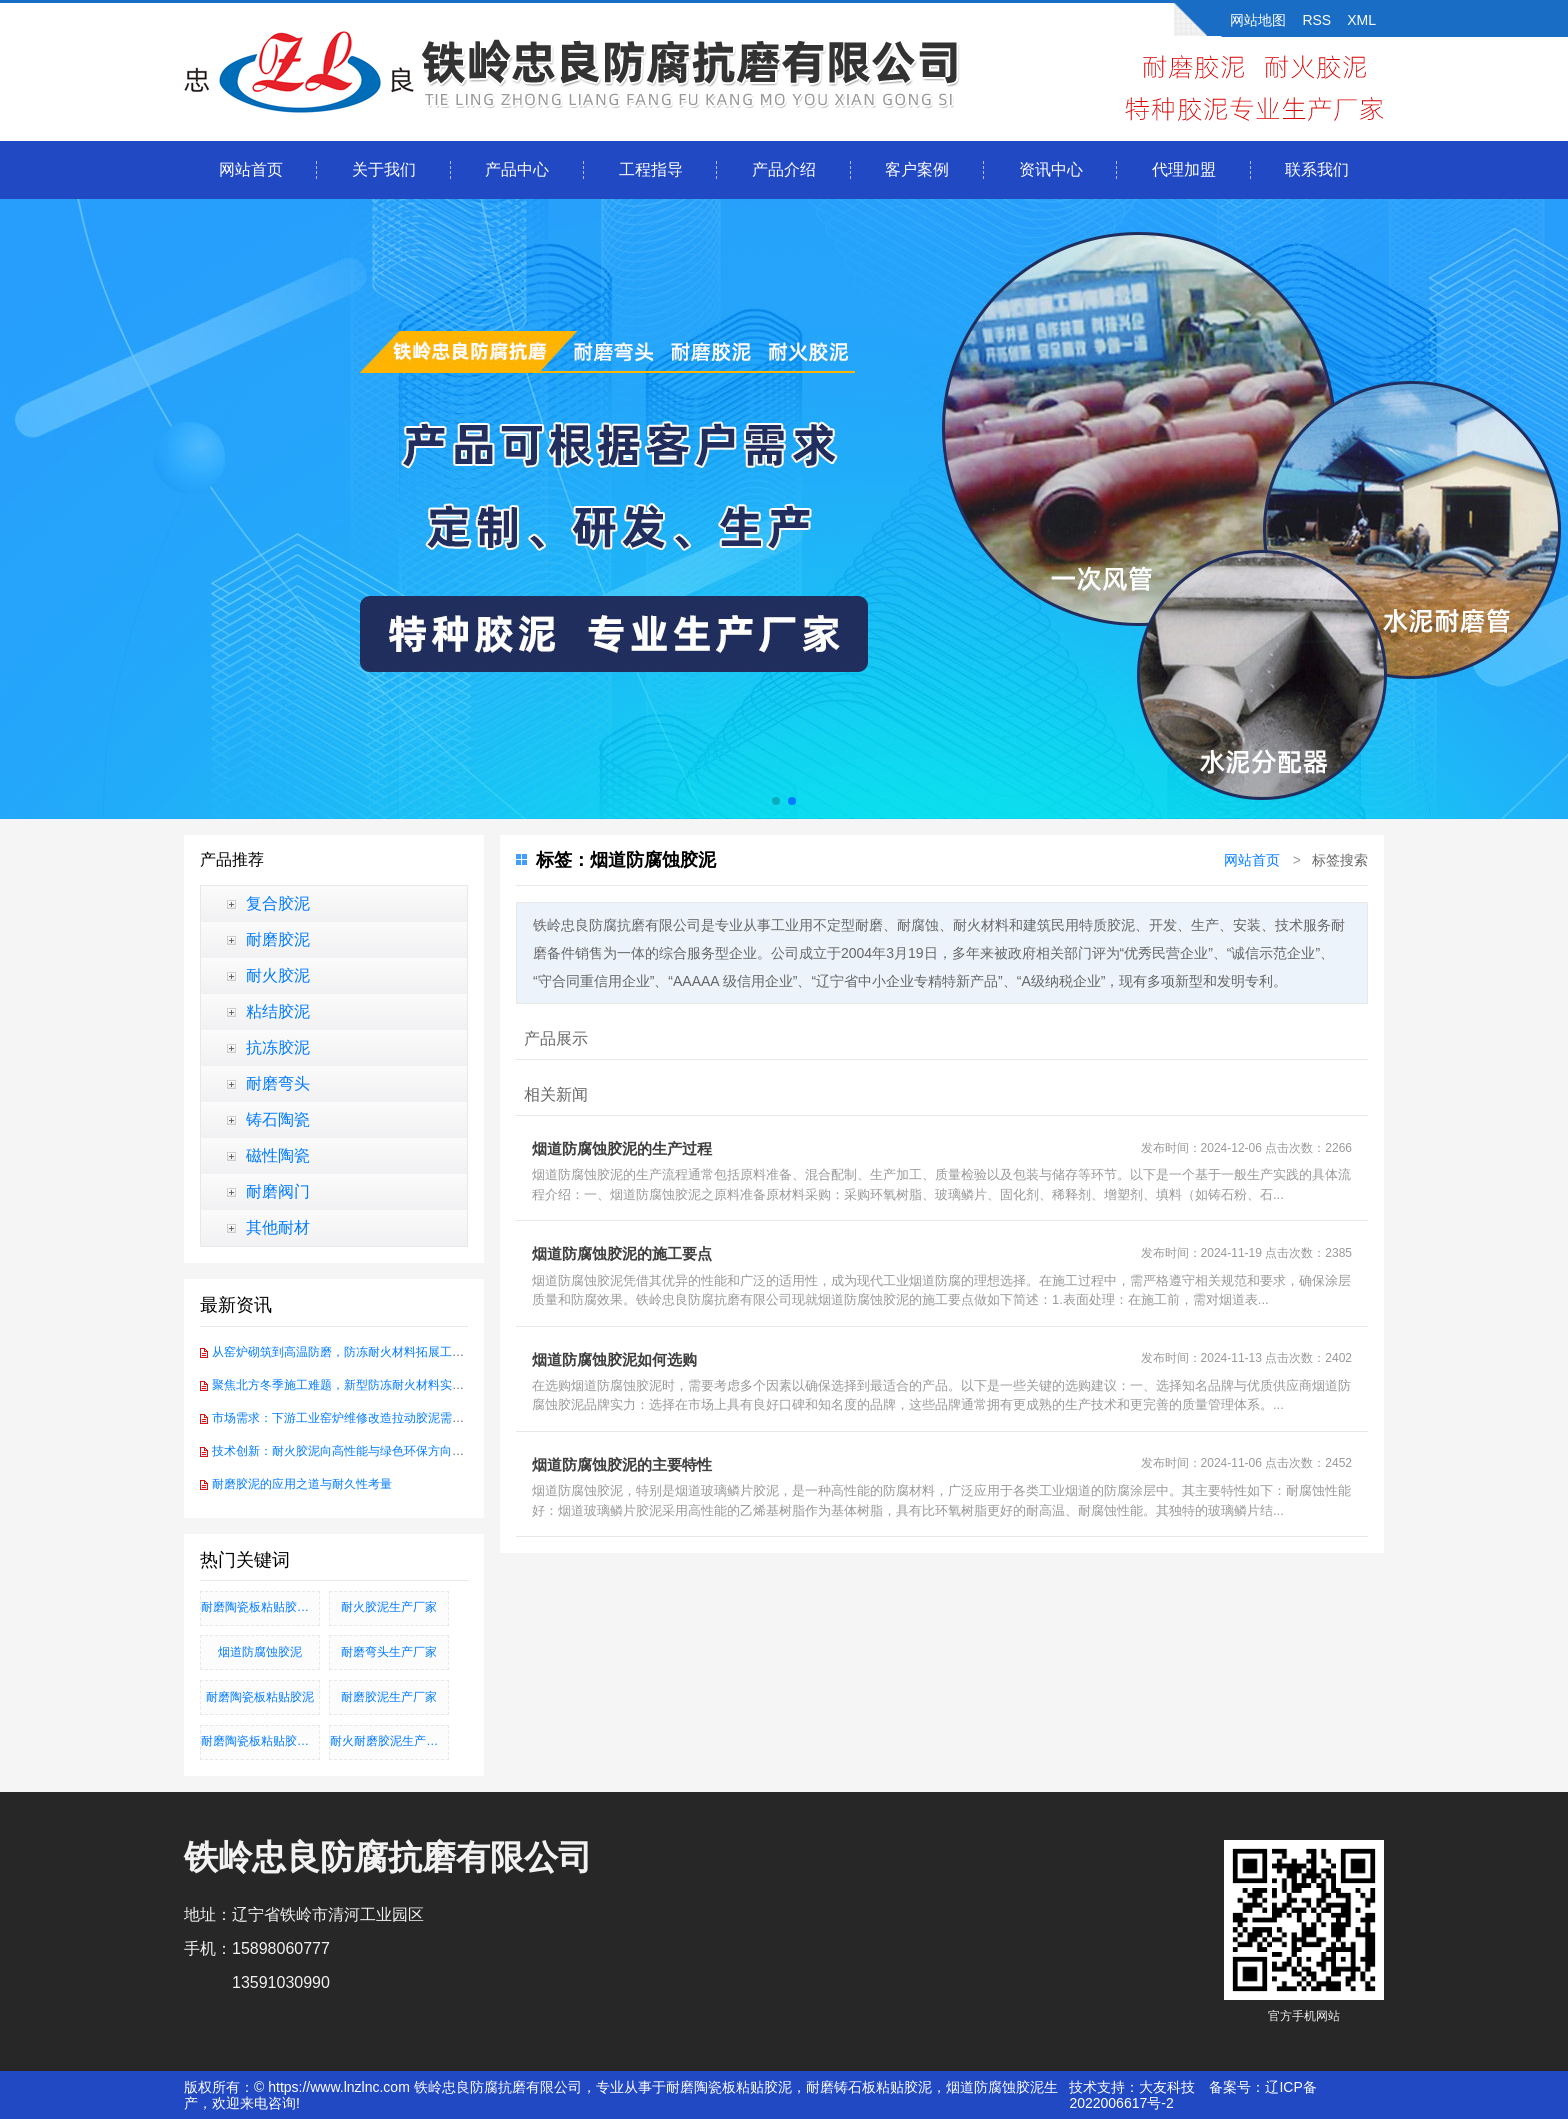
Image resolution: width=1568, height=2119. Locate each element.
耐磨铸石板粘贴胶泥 (869, 2087)
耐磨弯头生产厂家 (389, 1652)
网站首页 (251, 169)
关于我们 (384, 169)
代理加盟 (1184, 169)
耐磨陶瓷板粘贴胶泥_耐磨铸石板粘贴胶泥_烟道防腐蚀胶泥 (260, 1607)
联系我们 (1317, 169)
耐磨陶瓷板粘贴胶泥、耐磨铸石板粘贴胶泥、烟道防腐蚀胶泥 (260, 1741)
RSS (1316, 20)
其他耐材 (278, 1227)
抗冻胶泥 (278, 1047)
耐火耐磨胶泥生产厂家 (389, 1741)
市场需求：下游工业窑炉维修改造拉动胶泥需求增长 (350, 1418)
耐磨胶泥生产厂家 (389, 1697)
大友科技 (1167, 2087)
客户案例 (917, 169)
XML (1361, 20)
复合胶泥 (278, 903)
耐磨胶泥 (278, 939)
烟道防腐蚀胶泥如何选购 (614, 1359)
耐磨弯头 (278, 1083)
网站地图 (1258, 20)
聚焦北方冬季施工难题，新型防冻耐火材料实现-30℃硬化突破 (376, 1385)
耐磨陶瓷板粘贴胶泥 (260, 1697)
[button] (776, 801)
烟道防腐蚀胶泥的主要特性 (622, 1464)
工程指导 (651, 169)
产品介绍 (784, 169)
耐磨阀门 (278, 1191)
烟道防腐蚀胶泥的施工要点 (622, 1253)
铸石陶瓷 (278, 1119)
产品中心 (517, 169)
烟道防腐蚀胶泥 (260, 1652)
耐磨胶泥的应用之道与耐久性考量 (302, 1484)
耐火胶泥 (278, 975)
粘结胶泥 (278, 1011)
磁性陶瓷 (278, 1155)
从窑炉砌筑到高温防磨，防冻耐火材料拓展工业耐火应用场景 (374, 1352)
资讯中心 (1051, 169)
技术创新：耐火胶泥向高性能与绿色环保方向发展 (344, 1451)
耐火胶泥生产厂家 (389, 1607)
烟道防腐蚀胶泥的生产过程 (622, 1148)
